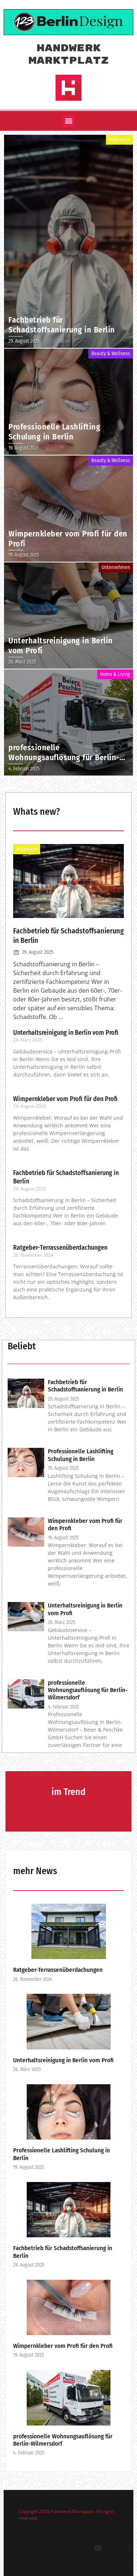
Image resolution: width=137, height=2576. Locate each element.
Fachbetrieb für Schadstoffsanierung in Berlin (85, 1385)
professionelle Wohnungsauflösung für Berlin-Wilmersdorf (88, 1690)
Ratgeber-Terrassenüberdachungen (60, 1248)
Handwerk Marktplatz (68, 54)
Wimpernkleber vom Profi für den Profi (65, 1099)
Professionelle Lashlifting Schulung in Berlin (80, 1454)
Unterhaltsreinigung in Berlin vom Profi (65, 1033)
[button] (68, 121)
